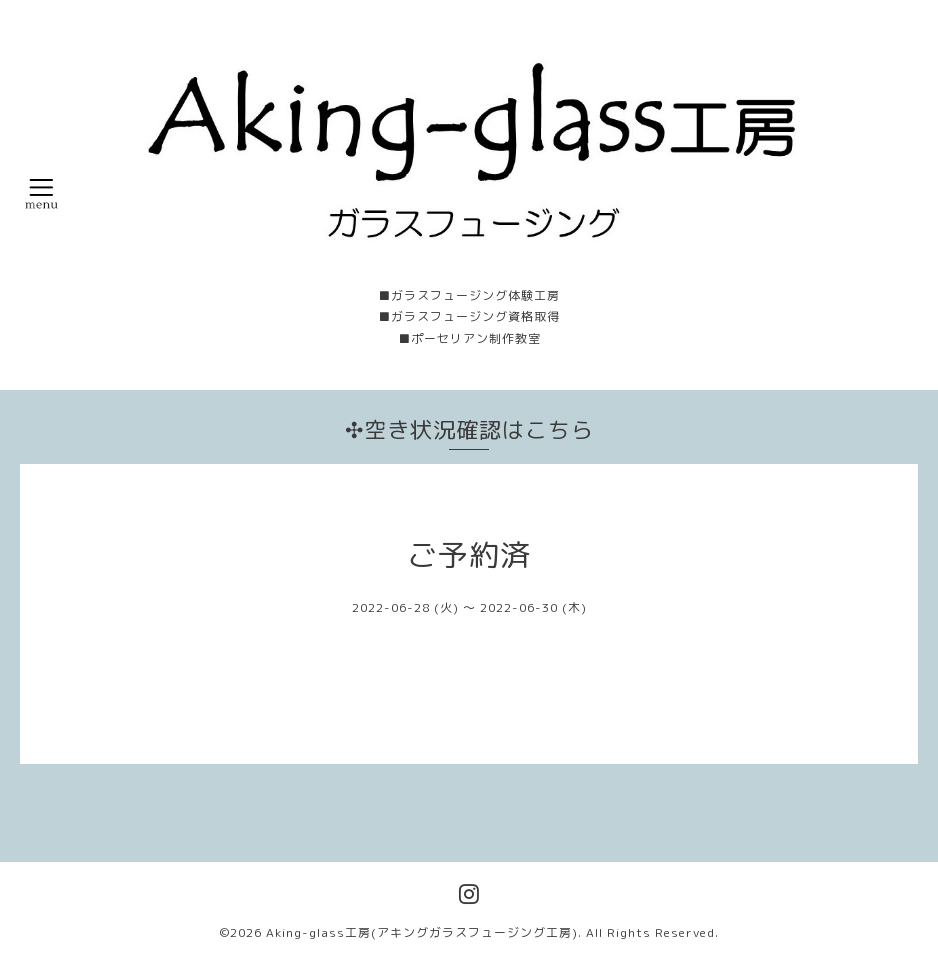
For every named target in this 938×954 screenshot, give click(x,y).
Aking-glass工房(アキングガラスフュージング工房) (422, 932)
